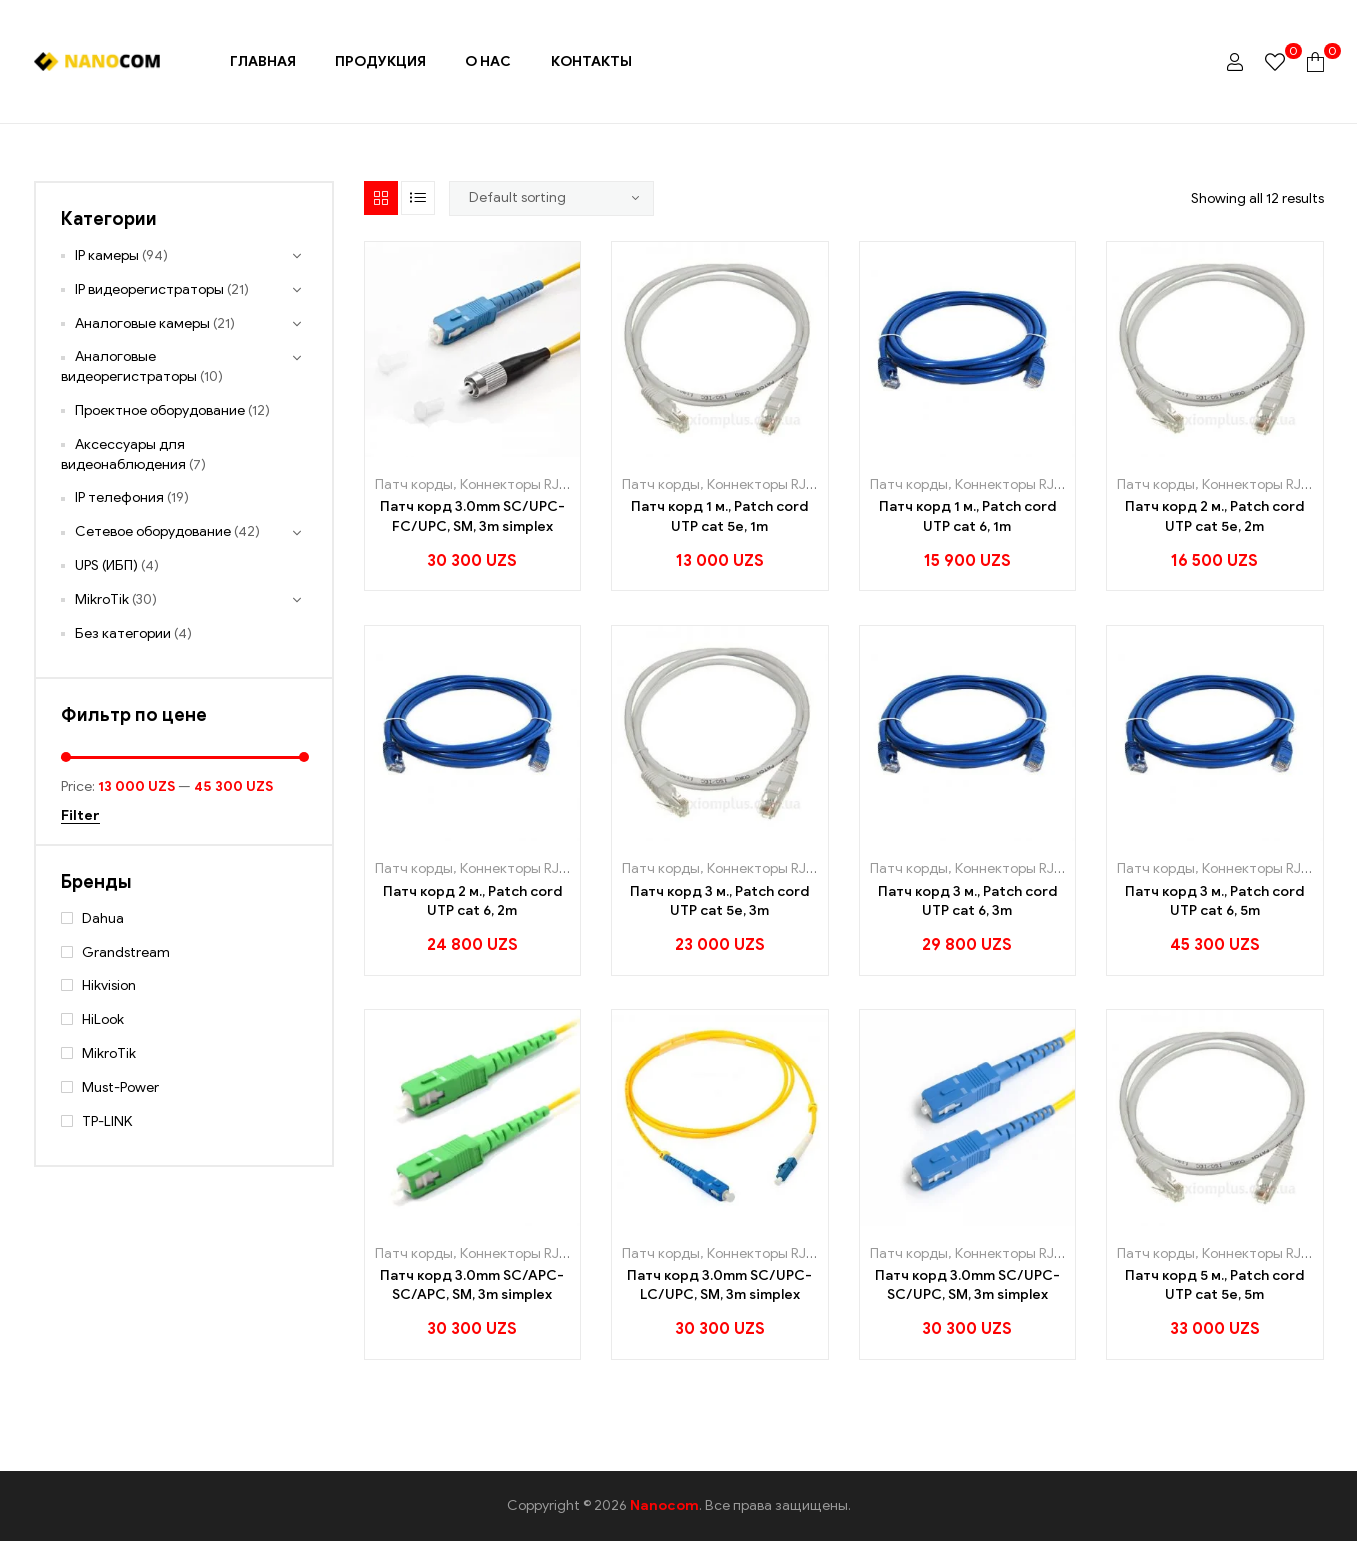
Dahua (103, 918)
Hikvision (109, 985)
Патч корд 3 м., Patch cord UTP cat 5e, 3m (719, 901)
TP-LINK (107, 1121)
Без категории (123, 633)
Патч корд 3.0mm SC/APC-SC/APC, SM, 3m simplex (472, 1285)
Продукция (380, 61)
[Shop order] (552, 198)
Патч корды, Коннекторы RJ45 (475, 484)
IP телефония (119, 497)
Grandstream (126, 952)
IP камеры (107, 255)
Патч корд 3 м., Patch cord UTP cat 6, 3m (967, 901)
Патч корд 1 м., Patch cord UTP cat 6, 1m (967, 516)
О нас (488, 61)
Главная (263, 61)
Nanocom (664, 1505)
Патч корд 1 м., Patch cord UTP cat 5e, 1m (719, 516)
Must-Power (120, 1087)
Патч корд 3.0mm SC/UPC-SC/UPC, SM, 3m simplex (967, 1285)
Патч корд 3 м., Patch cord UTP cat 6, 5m (1214, 901)
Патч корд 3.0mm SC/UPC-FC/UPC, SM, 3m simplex (472, 516)
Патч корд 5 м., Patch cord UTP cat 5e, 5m (1214, 1285)
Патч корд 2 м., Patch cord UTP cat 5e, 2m (1214, 516)
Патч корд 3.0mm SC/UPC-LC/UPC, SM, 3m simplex (719, 1285)
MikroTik (102, 599)
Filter (80, 816)
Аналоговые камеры (142, 323)
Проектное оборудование (160, 410)
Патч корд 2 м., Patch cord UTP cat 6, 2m (472, 901)
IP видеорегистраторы (149, 289)
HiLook (103, 1019)
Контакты (591, 61)
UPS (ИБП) (106, 565)
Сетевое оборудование (153, 531)
